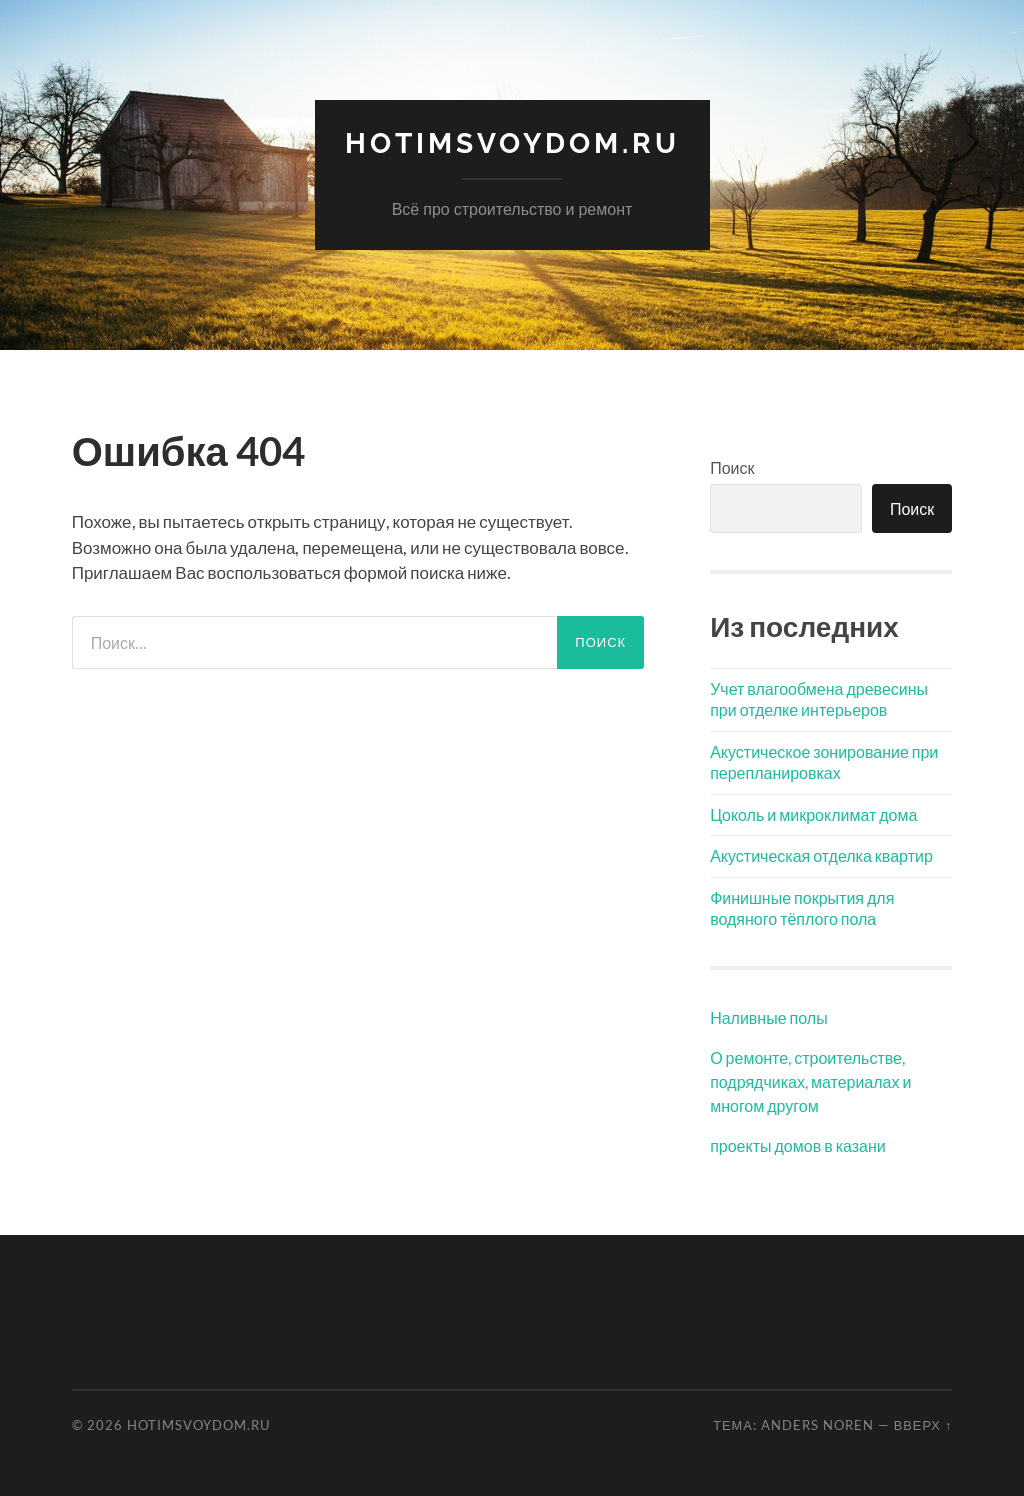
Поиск (732, 467)
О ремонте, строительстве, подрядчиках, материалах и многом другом (810, 1081)
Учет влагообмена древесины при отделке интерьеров (819, 699)
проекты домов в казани (798, 1145)
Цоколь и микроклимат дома (813, 814)
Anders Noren (817, 1425)
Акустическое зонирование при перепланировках (824, 762)
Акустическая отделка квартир (821, 855)
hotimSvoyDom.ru (512, 143)
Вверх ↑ (923, 1425)
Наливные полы (769, 1017)
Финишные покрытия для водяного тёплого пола (802, 908)
